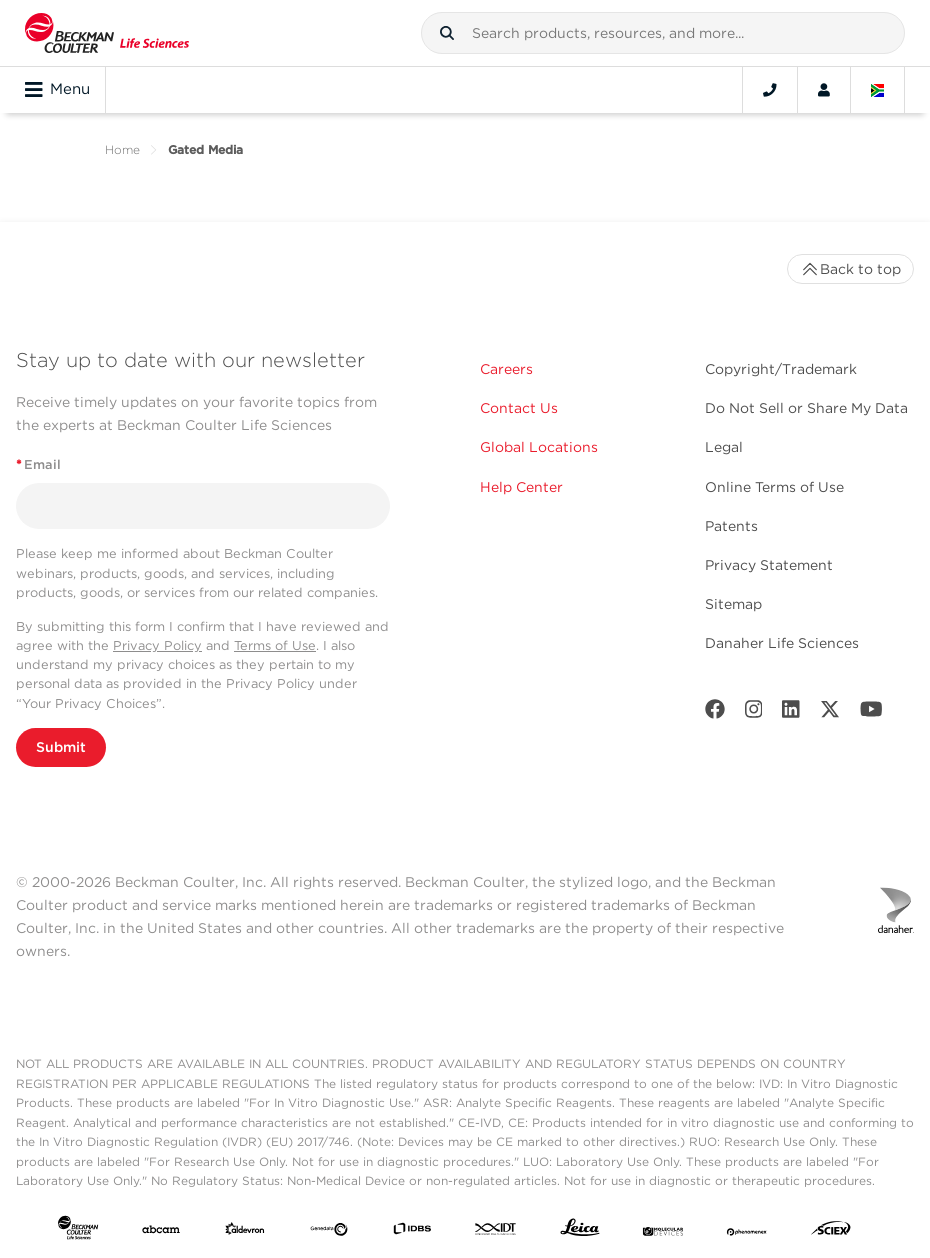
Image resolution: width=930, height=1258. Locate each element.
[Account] (824, 90)
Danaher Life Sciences (782, 643)
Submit (61, 747)
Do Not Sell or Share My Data (806, 408)
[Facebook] (715, 713)
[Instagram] (754, 713)
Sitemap (733, 604)
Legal (724, 447)
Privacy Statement (769, 565)
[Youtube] (871, 713)
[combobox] (663, 33)
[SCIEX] (831, 1231)
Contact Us (519, 408)
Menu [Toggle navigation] (57, 90)
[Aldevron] (245, 1231)
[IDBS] (412, 1231)
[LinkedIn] (791, 713)
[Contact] (770, 90)
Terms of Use (275, 645)
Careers (506, 369)
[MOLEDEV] (663, 1231)
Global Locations (539, 447)
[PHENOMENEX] (747, 1231)
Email (38, 464)
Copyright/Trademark (781, 369)
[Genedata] (329, 1231)
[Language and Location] (878, 90)
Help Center (521, 487)
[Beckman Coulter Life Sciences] (107, 33)
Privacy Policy (157, 645)
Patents (731, 526)
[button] (447, 33)
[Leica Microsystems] (580, 1232)
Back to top (850, 269)
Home (122, 149)
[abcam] (161, 1231)
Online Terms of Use (774, 487)
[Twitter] (830, 713)
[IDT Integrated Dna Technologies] (496, 1231)
